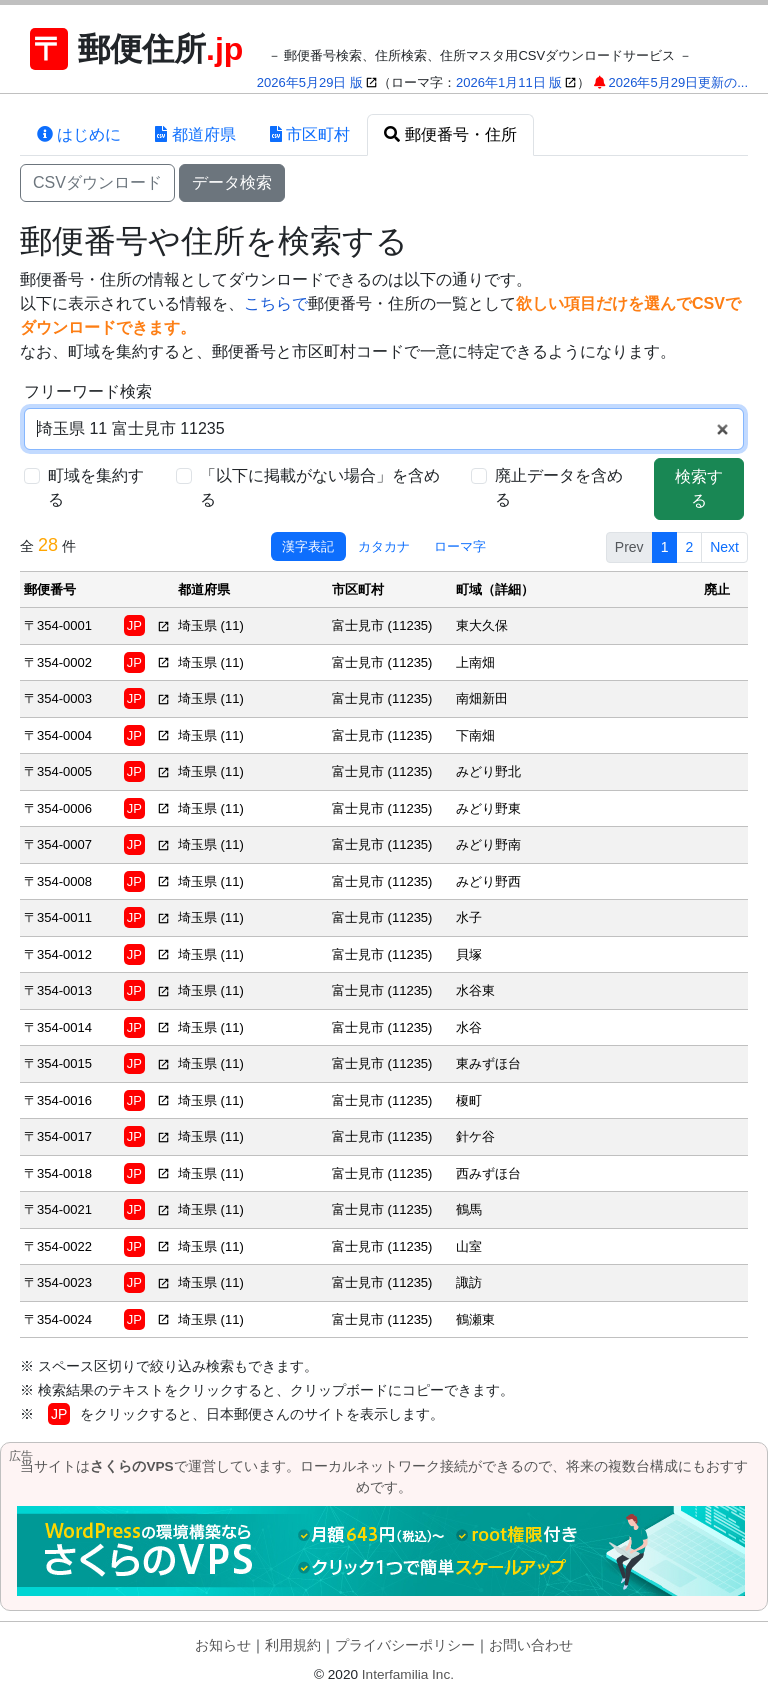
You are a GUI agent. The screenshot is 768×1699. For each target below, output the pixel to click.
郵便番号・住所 (450, 134)
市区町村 (310, 134)
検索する (699, 488)
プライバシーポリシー (405, 1645)
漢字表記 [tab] (308, 546)
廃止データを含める (559, 487)
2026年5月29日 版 (310, 82)
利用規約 (293, 1645)
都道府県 (195, 134)
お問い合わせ (531, 1645)
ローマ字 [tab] (460, 546)
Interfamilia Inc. (408, 1674)
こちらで (276, 303)
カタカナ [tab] (384, 546)
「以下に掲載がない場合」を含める (320, 487)
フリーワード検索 (88, 391)
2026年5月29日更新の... (678, 82)
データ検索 (232, 182)
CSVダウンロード (97, 182)
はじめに (79, 134)
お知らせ (223, 1645)
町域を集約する (96, 487)
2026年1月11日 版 (509, 82)
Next (724, 547)
